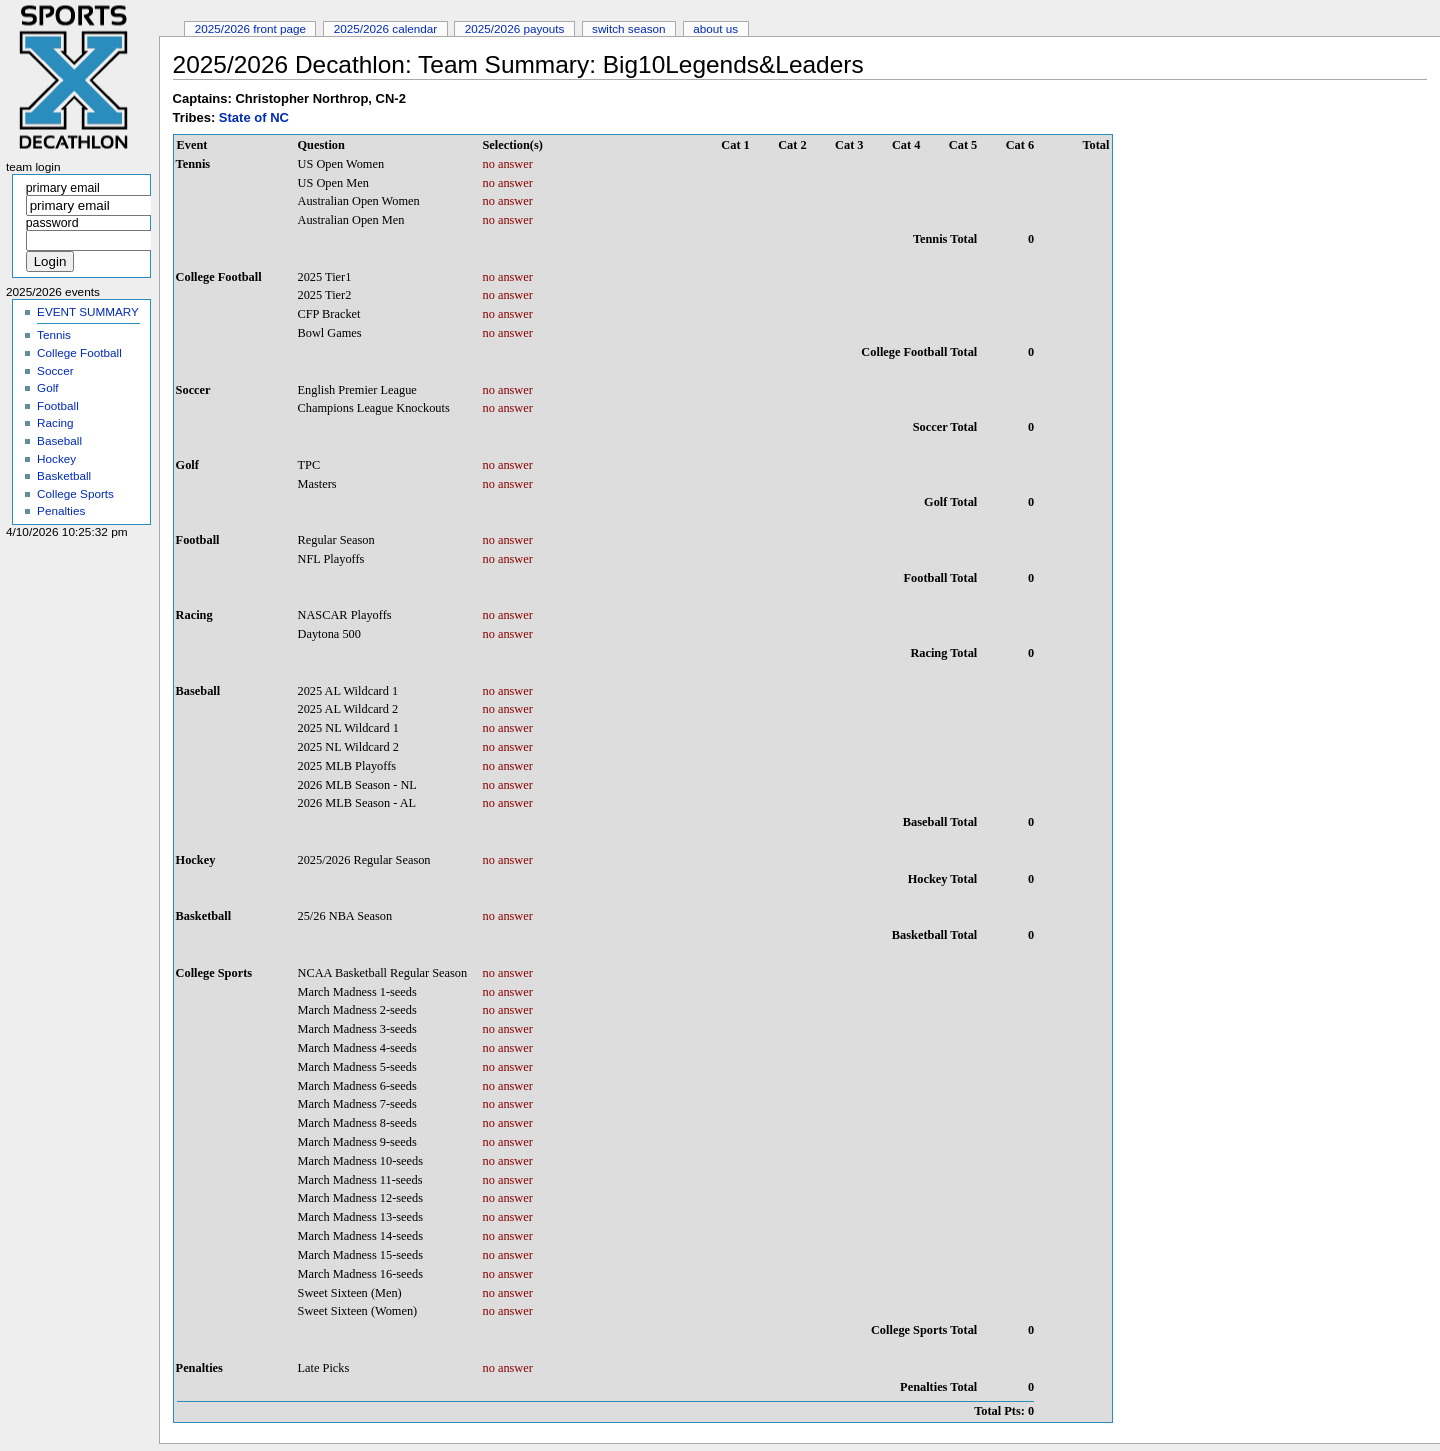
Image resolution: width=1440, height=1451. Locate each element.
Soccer (55, 370)
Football (58, 405)
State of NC (254, 117)
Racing (55, 422)
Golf (48, 387)
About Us (715, 28)
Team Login (33, 167)
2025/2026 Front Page (250, 28)
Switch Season (629, 28)
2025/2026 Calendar (386, 28)
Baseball (59, 440)
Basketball (64, 475)
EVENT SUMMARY (88, 311)
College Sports (75, 493)
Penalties (61, 510)
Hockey (56, 458)
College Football (79, 352)
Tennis (54, 334)
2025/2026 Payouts (515, 28)
